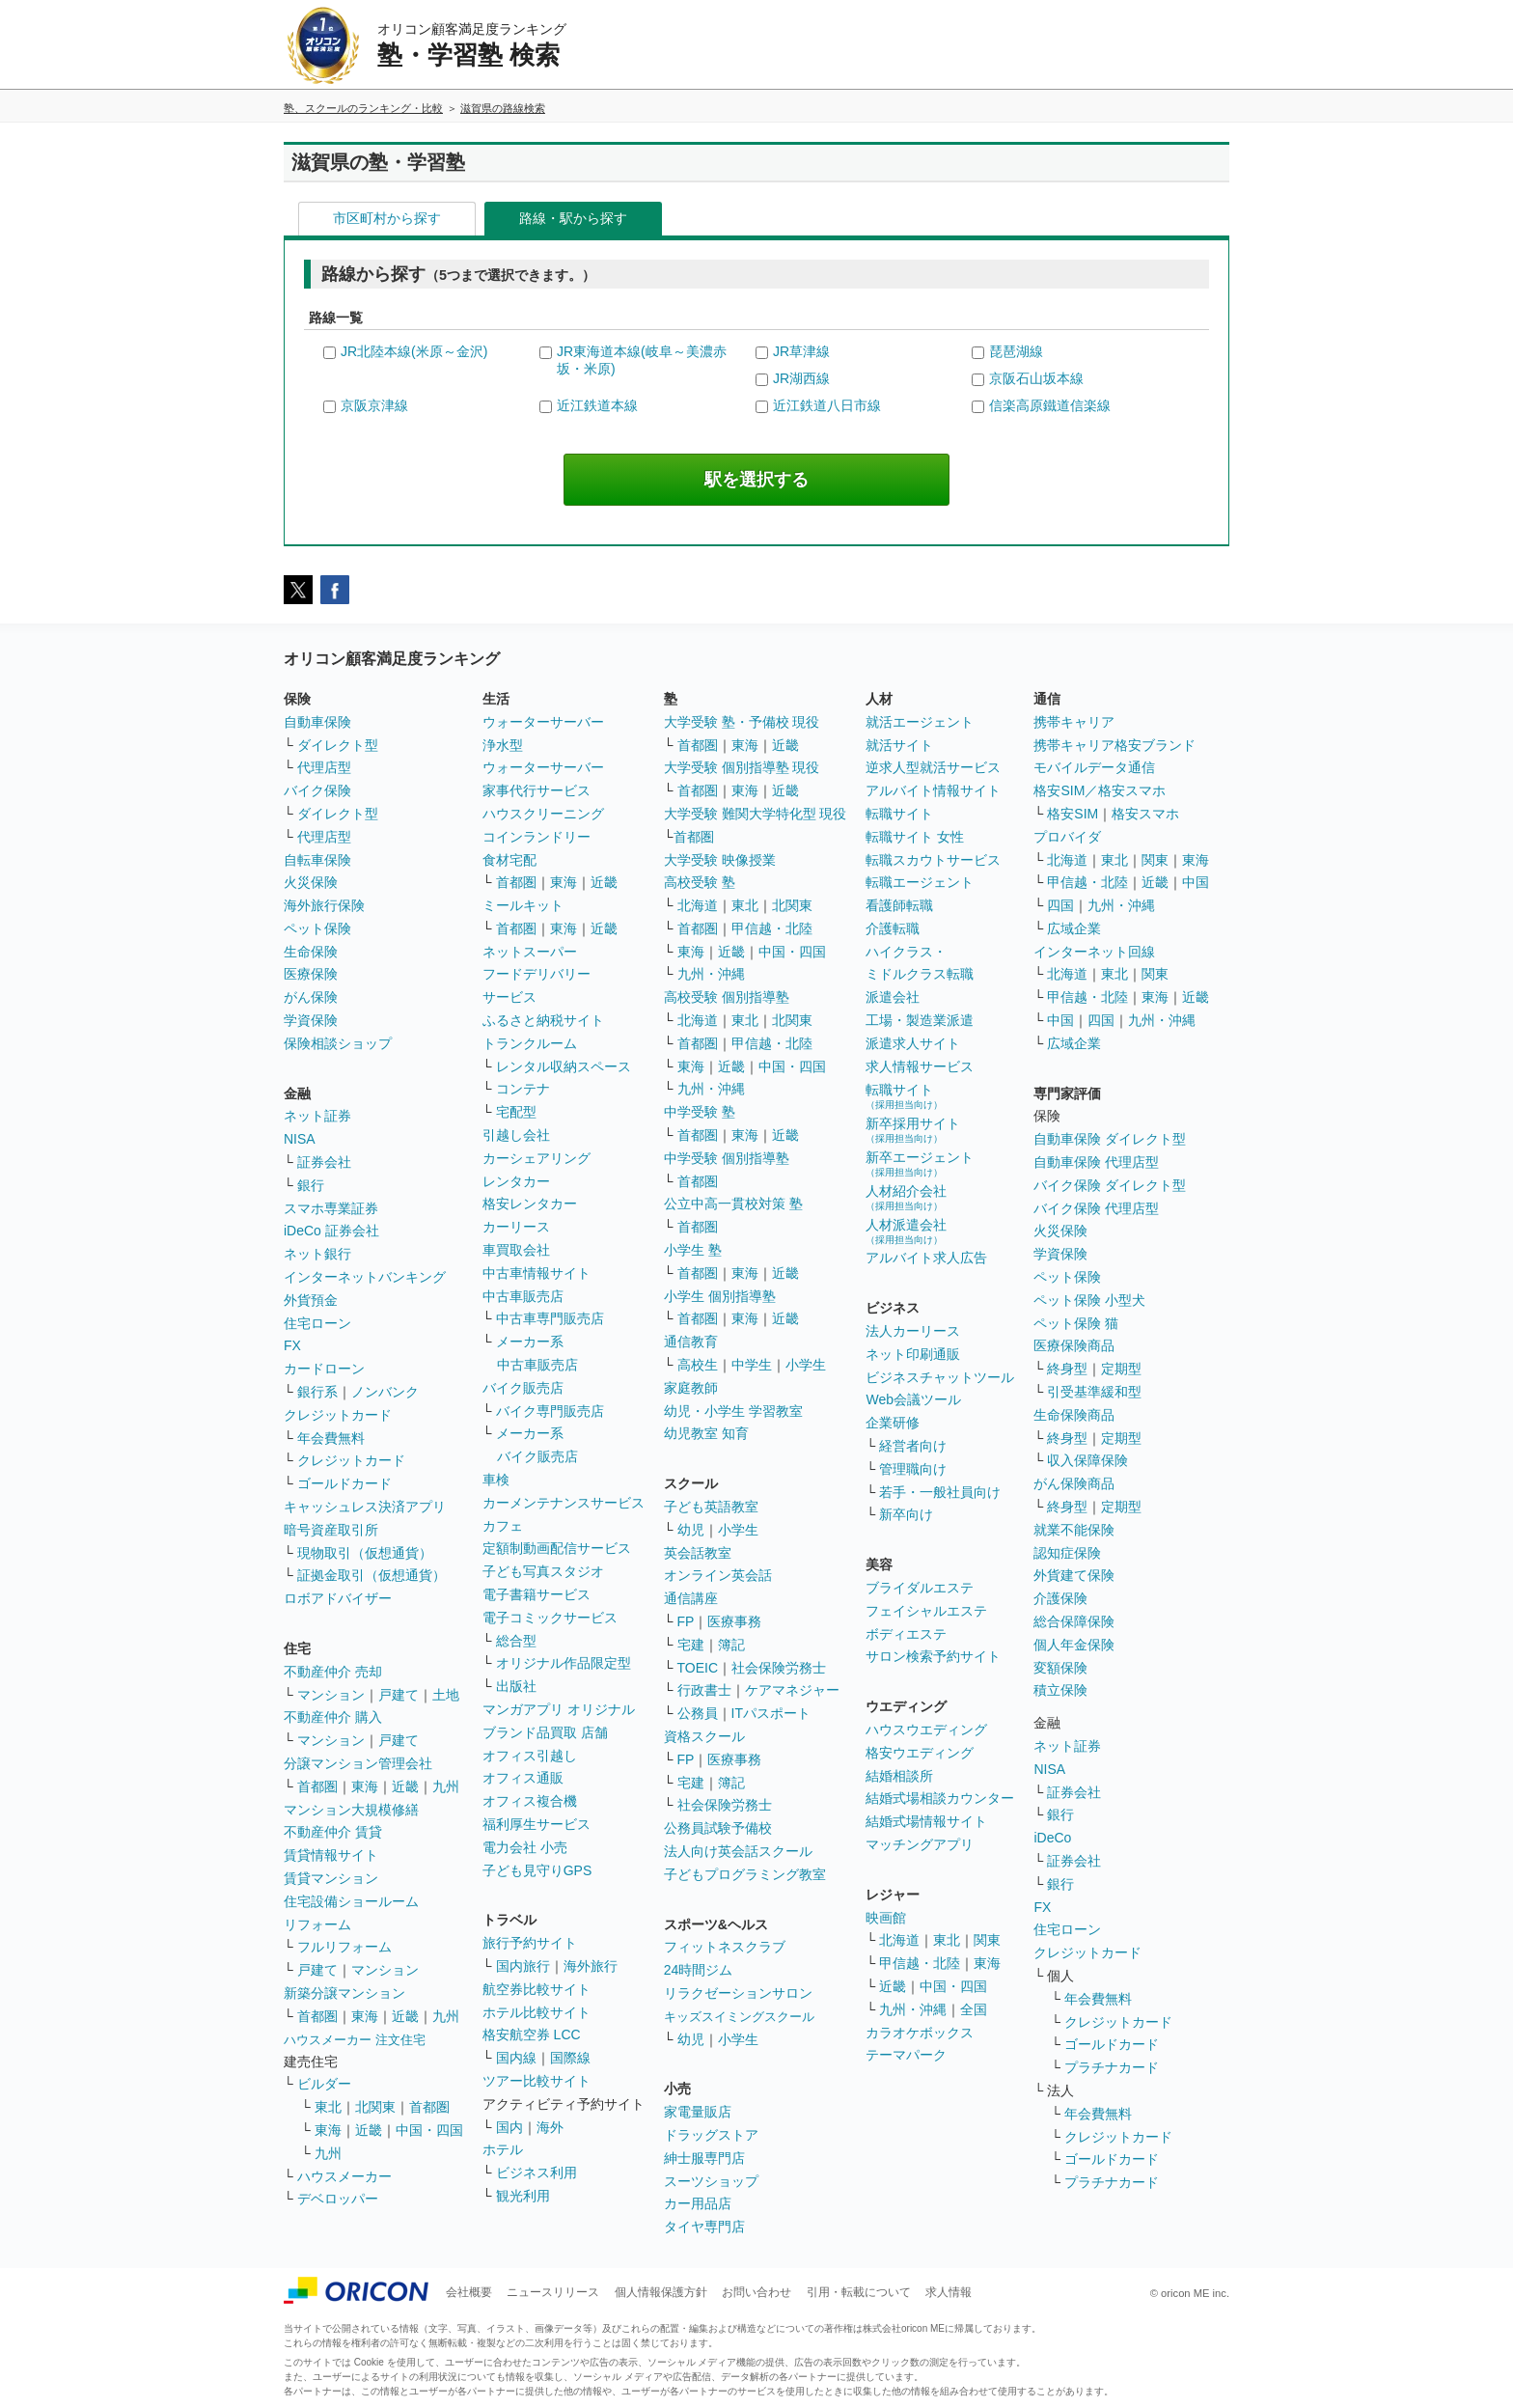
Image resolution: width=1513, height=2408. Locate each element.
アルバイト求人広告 (926, 1257)
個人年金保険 (1073, 1644)
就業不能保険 (1073, 1529)
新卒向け (906, 1514)
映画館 (886, 1917)
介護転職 (893, 928)
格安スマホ (1145, 813)
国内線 (516, 2057)
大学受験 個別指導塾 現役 (742, 767)
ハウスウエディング (926, 1729)
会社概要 (469, 2292)
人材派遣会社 (906, 1231)
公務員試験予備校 (718, 1828)
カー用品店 (697, 2203)
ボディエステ (906, 1634)
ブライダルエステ (920, 1587)
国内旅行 (523, 1966)
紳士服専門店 (704, 2158)
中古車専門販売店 (550, 1318)
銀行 (310, 1185)
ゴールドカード (344, 1483)
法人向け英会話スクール (738, 1851)
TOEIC (698, 1667)
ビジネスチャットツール (940, 1377)
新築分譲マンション (344, 1993)
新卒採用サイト (913, 1130)
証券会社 (324, 1162)
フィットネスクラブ (724, 1946)
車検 (495, 1479)
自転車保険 (317, 860)
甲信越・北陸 (771, 928)
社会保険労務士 (778, 1667)
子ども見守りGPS (537, 1870)
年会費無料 (331, 1438)
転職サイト (899, 813)
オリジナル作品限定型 (563, 1663)
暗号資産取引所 (331, 1529)
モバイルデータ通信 (1094, 767)
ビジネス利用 (536, 2172)
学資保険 (311, 1020)
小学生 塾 (693, 1250)
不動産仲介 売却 (333, 1671)
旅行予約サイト (529, 1943)
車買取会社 (516, 1250)
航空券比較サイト (536, 1989)
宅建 (690, 1644)
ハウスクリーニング (543, 813)
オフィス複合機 (529, 1801)
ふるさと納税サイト (543, 1020)
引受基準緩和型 (1094, 1391)
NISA (300, 1139)
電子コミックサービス (550, 1617)
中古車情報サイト (536, 1273)
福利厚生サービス (536, 1824)
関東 (987, 1940)
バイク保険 (317, 790)
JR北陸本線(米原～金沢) (414, 351)
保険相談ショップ (338, 1043)
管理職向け (913, 1469)
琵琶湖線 (1016, 351)
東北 (328, 2107)
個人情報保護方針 (661, 2292)
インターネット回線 (1094, 951)
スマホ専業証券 (331, 1208)
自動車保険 (317, 722)
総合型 (516, 1640)
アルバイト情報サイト (933, 790)
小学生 (805, 1364)
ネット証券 (317, 1115)
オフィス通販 (523, 1777)
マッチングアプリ (920, 1844)
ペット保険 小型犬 (1089, 1300)
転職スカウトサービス (933, 860)
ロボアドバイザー (338, 1598)
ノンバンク (385, 1391)
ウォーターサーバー (543, 722)
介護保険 (1060, 1598)
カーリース (516, 1226)
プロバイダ (1067, 836)
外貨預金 (311, 1300)
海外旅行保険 (324, 905)
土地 (445, 1694)
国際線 (570, 2057)
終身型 (1067, 1368)
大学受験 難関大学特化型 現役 (755, 813)
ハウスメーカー (344, 2176)
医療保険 (311, 974)
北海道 (697, 905)
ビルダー (324, 2083)
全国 (973, 2009)
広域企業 (1074, 928)
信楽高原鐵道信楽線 (1050, 405)
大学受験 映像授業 (720, 860)
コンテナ (523, 1088)
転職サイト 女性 (915, 836)
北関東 (375, 2107)
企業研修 (893, 1422)
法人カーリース (913, 1331)
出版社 (516, 1686)
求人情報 (948, 2292)
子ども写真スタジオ (543, 1571)
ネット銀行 (317, 1253)
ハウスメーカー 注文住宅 (355, 2040)
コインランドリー (536, 836)
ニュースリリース (553, 2292)
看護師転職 (899, 905)
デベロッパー (337, 2198)
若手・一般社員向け (940, 1492)
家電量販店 (697, 2111)
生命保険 (311, 951)
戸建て (398, 1694)
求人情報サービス (920, 1066)
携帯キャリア (1073, 722)
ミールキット (523, 905)
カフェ (502, 1526)
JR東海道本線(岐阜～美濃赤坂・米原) (642, 360)
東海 (364, 1786)
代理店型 (324, 767)
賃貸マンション (331, 1878)
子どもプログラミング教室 (745, 1874)
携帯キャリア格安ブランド (1114, 745)
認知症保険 (1067, 1553)
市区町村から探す (387, 218)
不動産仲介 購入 (333, 1717)
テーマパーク (906, 2054)
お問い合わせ (756, 2292)
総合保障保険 (1073, 1621)
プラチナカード (1111, 2067)
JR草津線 (801, 351)
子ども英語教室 (711, 1506)
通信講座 (691, 1598)
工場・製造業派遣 (920, 1020)
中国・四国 (429, 2130)
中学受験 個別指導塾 (726, 1158)
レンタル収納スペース (563, 1066)
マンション (331, 1694)
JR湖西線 (801, 378)
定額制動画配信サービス (556, 1548)
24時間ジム (698, 1970)
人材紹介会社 (906, 1197)
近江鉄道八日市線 (827, 405)
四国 (1060, 905)
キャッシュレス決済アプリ (365, 1506)
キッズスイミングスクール (739, 2016)
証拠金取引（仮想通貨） (371, 1575)
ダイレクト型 (337, 745)
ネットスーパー (529, 951)
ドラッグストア (711, 2135)
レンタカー (516, 1181)
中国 (1195, 882)
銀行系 (317, 1391)
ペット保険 (317, 928)
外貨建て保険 (1073, 1575)
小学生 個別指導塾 (720, 1296)
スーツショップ (711, 2181)
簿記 (731, 1644)
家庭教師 (691, 1388)
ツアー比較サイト (536, 2081)
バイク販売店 (523, 1388)
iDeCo (1052, 1837)
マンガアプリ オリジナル (558, 1709)
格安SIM (1072, 813)
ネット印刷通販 (913, 1354)
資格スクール (704, 1736)
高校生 (697, 1364)
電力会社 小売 (524, 1847)
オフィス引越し (529, 1755)
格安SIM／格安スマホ (1099, 790)
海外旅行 (591, 1966)
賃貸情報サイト (331, 1855)
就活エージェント (920, 722)
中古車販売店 (523, 1296)
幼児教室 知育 (706, 1433)
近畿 (405, 1786)
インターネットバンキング (365, 1277)
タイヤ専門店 (704, 2226)
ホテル (502, 2149)
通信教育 (691, 1341)
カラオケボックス (920, 2032)
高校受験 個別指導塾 (726, 997)
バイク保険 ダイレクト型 (1109, 1185)
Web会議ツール (913, 1399)
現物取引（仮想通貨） (364, 1553)
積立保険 (1060, 1690)
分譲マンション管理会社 (358, 1763)
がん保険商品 (1073, 1483)
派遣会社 (893, 997)
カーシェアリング (536, 1158)
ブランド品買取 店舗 (545, 1732)
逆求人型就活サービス (933, 767)
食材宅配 (509, 860)
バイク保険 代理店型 (1096, 1208)
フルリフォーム (344, 1946)
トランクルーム (529, 1043)
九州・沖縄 (711, 974)
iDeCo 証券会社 (331, 1230)
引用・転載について (859, 2292)
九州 (445, 1786)
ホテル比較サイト (536, 2012)
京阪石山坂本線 (1036, 378)
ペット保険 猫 (1075, 1323)
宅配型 (516, 1112)
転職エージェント (920, 882)
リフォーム (317, 1924)
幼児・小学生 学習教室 (733, 1411)
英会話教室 (697, 1553)
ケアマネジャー (792, 1690)
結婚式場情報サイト (926, 1821)
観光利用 (523, 2195)
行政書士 (704, 1690)
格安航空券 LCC (531, 2034)
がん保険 (311, 997)
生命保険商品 (1073, 1415)
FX (292, 1345)
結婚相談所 (899, 1776)
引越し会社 (516, 1135)
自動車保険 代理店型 (1096, 1162)
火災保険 (311, 882)
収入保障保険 (1087, 1460)
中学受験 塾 (699, 1112)
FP (686, 1621)
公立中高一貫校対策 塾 (733, 1203)
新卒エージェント (920, 1163)
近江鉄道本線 (597, 405)
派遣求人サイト (913, 1043)
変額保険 (1060, 1667)
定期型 (1121, 1368)
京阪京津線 (374, 405)
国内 (509, 2127)
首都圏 (317, 1786)
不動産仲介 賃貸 (333, 1832)
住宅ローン (317, 1323)
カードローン (324, 1368)
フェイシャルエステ (926, 1611)
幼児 (690, 1529)
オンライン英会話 (718, 1575)
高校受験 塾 (699, 882)
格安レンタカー (529, 1203)
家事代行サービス (536, 790)
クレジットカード (338, 1415)
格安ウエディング (920, 1752)
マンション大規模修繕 (351, 1809)
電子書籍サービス (536, 1594)
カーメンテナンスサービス (563, 1502)
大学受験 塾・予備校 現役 (742, 722)
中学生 (751, 1364)
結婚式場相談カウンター (940, 1798)
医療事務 (734, 1621)
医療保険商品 (1073, 1345)
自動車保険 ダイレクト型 (1109, 1139)
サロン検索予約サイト (933, 1656)
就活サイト (899, 745)
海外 (550, 2127)
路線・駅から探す (573, 218)
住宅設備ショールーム (351, 1901)
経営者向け (913, 1445)
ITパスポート (771, 1713)
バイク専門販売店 (550, 1411)
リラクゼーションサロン (738, 1993)
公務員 (697, 1713)
